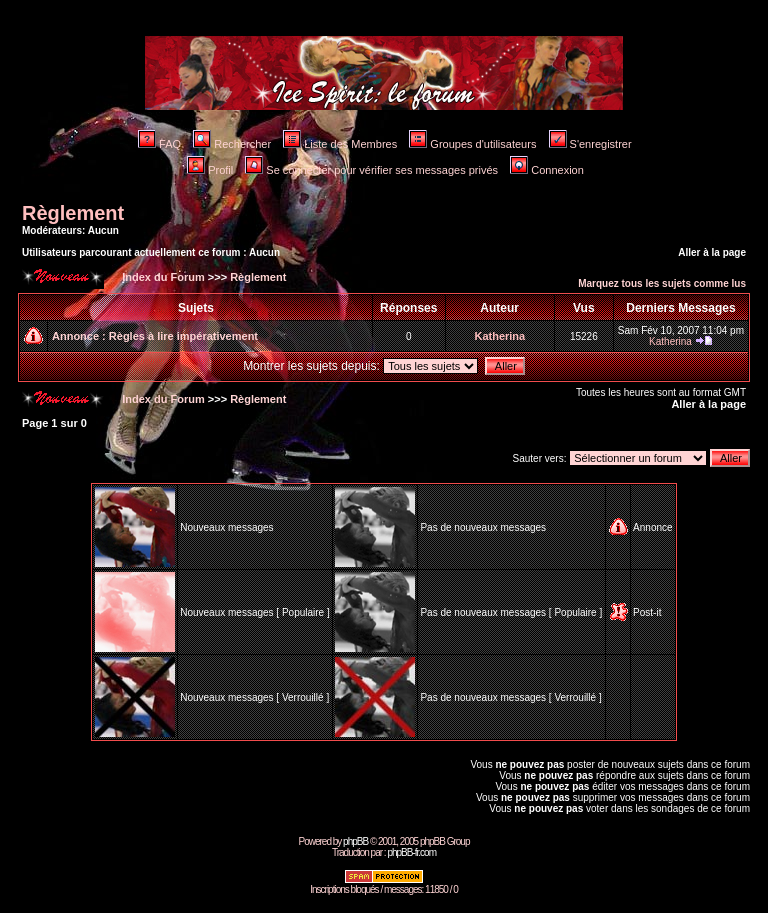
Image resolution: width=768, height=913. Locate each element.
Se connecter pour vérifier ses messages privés (371, 170)
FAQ (159, 144)
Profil (210, 170)
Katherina (499, 336)
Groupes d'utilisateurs (472, 144)
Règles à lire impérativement (183, 336)
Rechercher (232, 144)
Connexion (547, 170)
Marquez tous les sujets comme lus (662, 283)
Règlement (73, 213)
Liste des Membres (340, 144)
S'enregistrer (590, 144)
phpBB (355, 841)
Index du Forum (162, 277)
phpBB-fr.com (411, 852)
